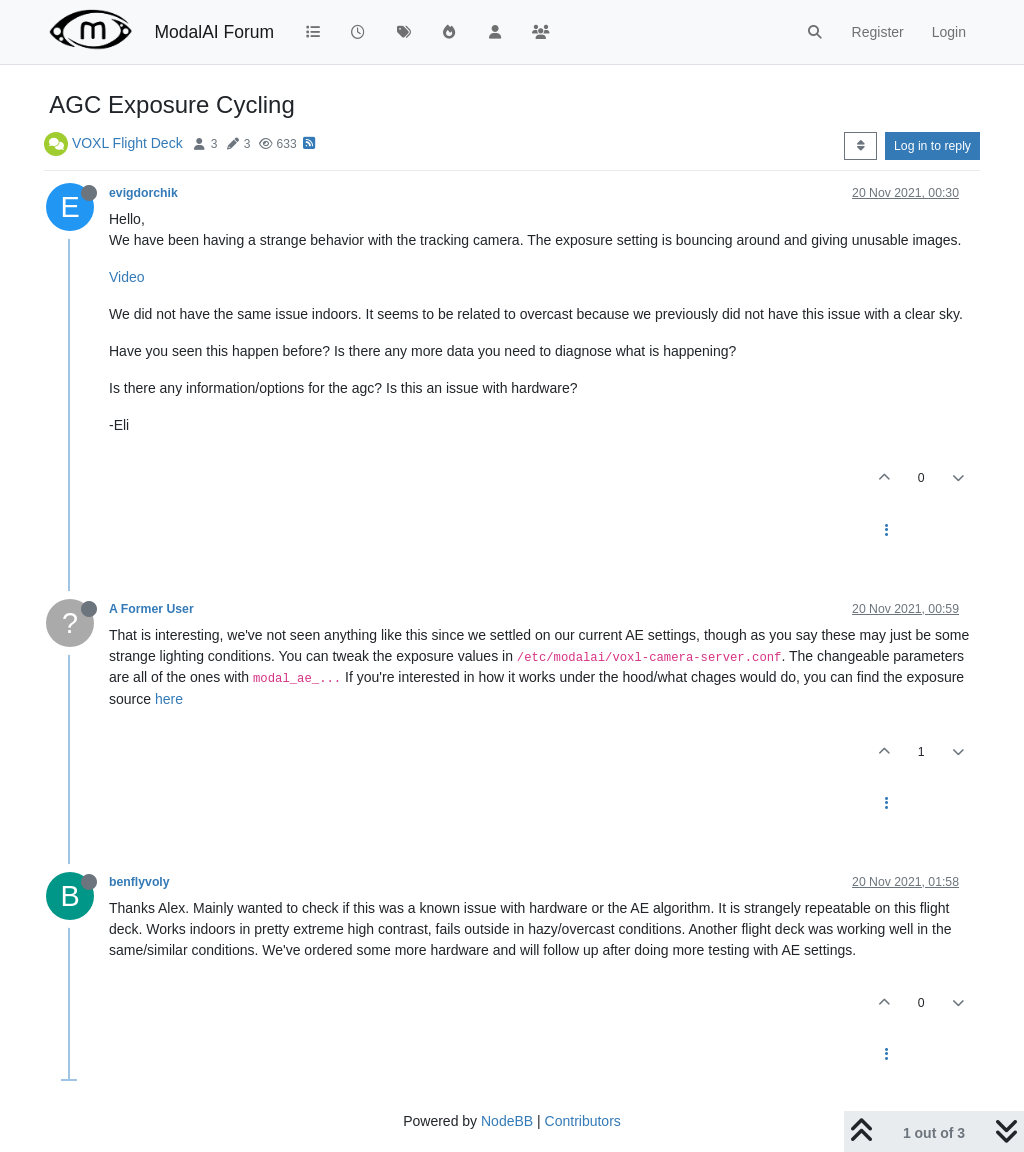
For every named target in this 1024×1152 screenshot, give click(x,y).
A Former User (151, 609)
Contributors (583, 1121)
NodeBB (507, 1121)
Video (127, 277)
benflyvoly (139, 882)
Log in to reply (932, 146)
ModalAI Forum (214, 32)
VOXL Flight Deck (127, 143)
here (169, 699)
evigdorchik (143, 193)
